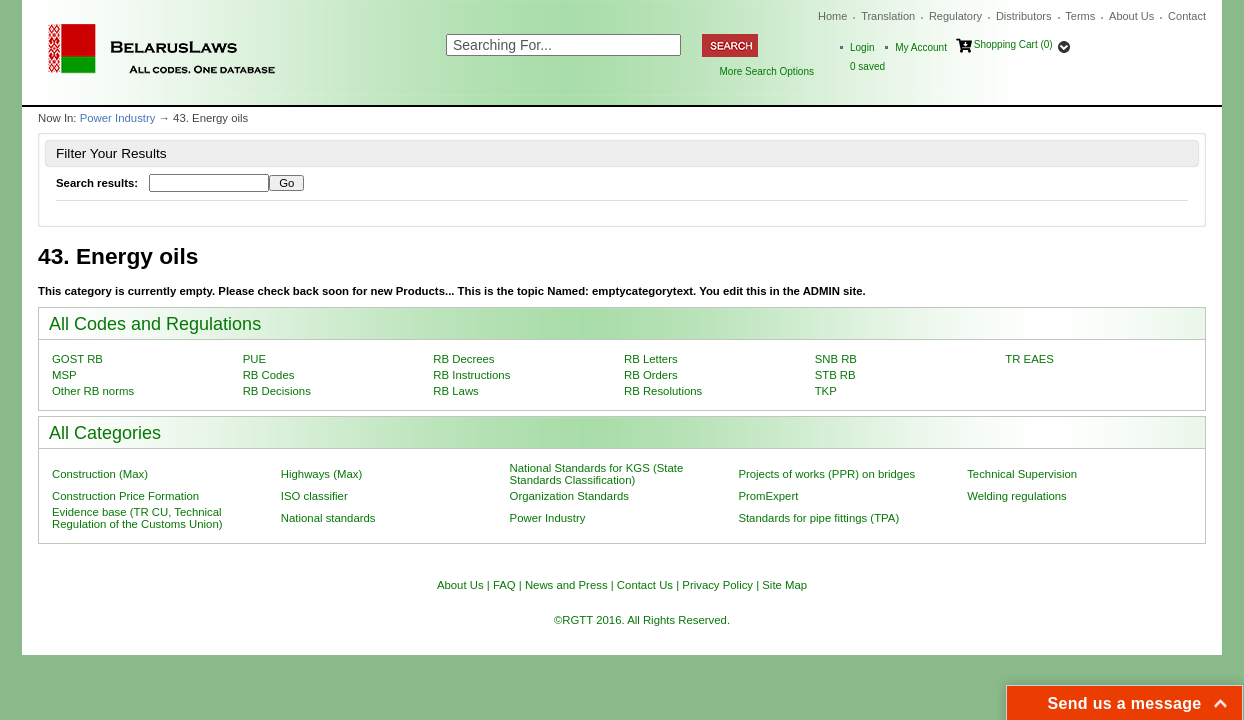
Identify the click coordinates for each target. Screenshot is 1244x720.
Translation (888, 16)
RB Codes (269, 375)
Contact (1187, 16)
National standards (328, 518)
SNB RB (836, 359)
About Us (1131, 16)
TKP (826, 391)
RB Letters (651, 359)
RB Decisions (277, 391)
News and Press (566, 585)
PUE (254, 359)
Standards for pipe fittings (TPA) (818, 518)
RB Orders (651, 375)
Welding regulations (1017, 496)
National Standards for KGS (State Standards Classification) (597, 474)
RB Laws (455, 391)
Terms (1080, 16)
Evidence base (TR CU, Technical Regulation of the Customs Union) (137, 518)
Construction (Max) (100, 474)
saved (867, 66)
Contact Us (645, 585)
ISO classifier (314, 496)
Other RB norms (93, 391)
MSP (64, 375)
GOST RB (77, 359)
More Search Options (767, 71)
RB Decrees (463, 359)
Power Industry (118, 118)
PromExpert (768, 496)
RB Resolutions (663, 391)
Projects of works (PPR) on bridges (826, 474)
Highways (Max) (321, 474)
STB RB (835, 375)
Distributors (1024, 16)
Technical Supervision (1022, 474)
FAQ (504, 585)
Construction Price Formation (125, 496)
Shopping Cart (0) (1013, 44)
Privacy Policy (717, 585)
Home (832, 16)
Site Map (784, 585)
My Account (921, 47)
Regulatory (955, 16)
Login (862, 47)
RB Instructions (471, 375)
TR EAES (1029, 359)
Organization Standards (569, 496)
